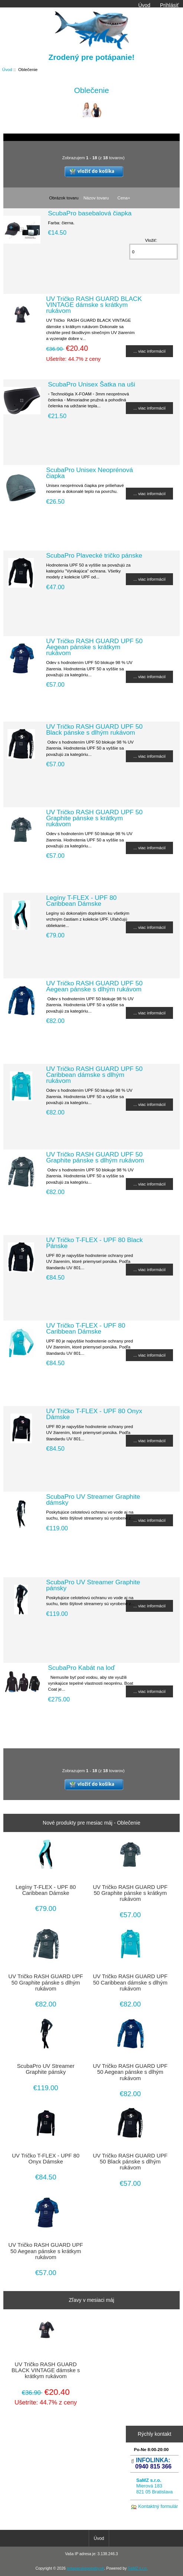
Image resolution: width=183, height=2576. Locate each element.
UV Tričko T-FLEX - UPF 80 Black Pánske (94, 1242)
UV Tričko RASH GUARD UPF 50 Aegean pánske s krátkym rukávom (94, 647)
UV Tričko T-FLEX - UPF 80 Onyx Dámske (94, 1414)
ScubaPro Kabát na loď (81, 1667)
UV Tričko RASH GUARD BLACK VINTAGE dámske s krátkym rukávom (94, 304)
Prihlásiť (169, 5)
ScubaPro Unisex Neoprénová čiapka (89, 472)
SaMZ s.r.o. (137, 2568)
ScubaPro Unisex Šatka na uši (91, 384)
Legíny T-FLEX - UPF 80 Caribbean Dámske (81, 900)
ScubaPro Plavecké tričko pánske (94, 555)
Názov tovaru (96, 197)
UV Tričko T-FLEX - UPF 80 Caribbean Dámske (85, 1328)
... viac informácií (149, 351)
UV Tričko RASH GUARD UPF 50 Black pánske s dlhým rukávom (94, 729)
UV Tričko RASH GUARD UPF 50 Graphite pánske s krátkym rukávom (94, 818)
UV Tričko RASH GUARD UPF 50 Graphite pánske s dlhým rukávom (95, 1157)
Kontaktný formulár (158, 2506)
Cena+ (123, 197)
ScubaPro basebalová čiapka (89, 213)
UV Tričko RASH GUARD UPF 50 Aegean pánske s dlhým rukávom (94, 986)
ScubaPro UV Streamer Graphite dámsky (93, 1499)
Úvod (144, 5)
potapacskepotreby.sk (85, 2568)
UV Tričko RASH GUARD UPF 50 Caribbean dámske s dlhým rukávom (94, 1074)
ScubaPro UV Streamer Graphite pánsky (93, 1585)
